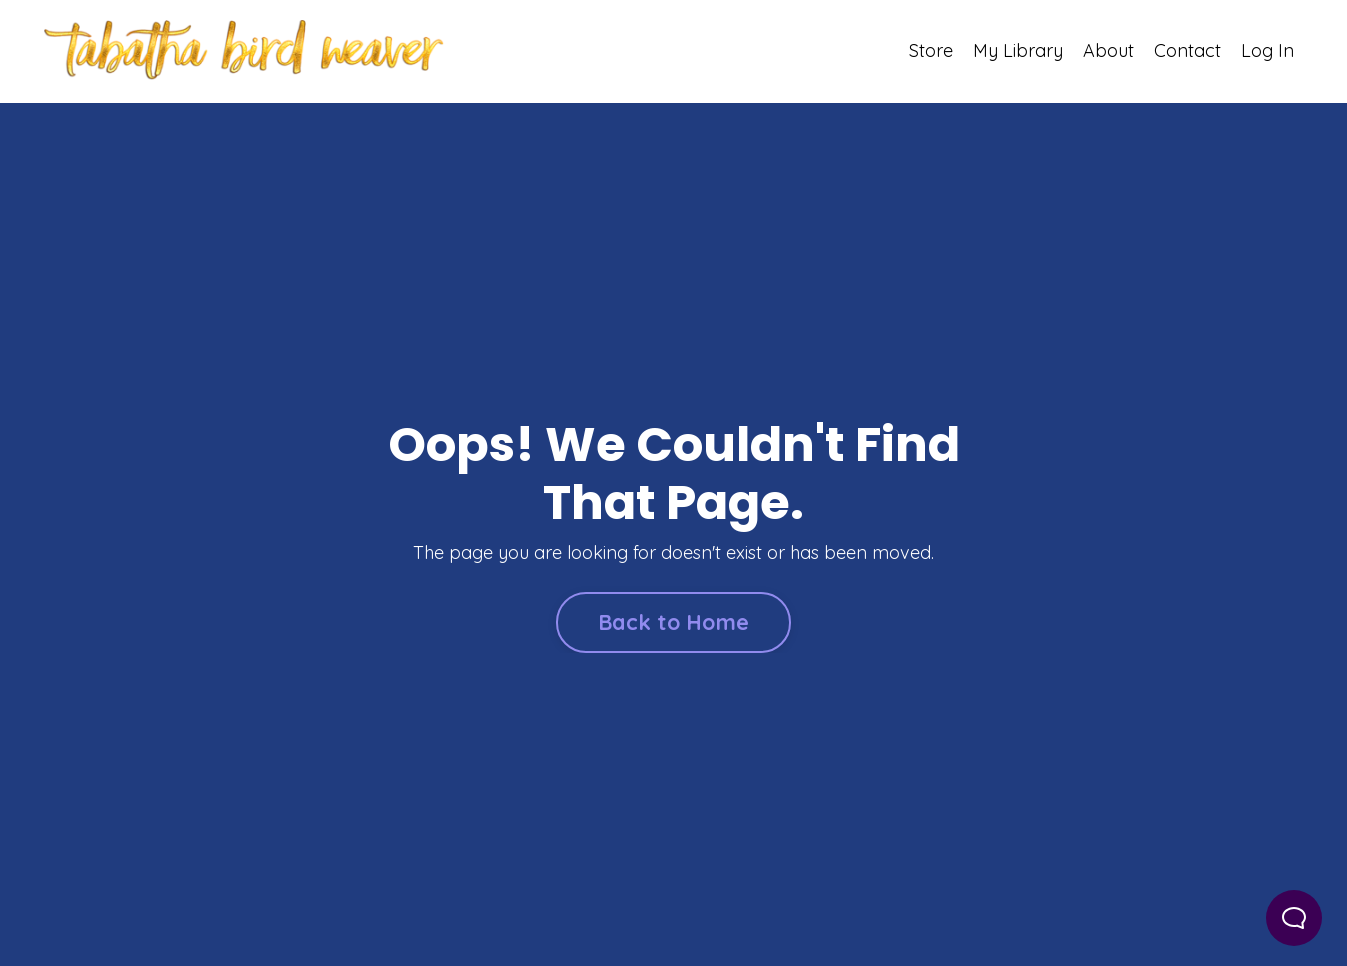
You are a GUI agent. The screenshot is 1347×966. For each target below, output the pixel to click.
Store (931, 50)
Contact (1187, 50)
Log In (1267, 50)
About (1108, 50)
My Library (1018, 50)
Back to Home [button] (673, 621)
